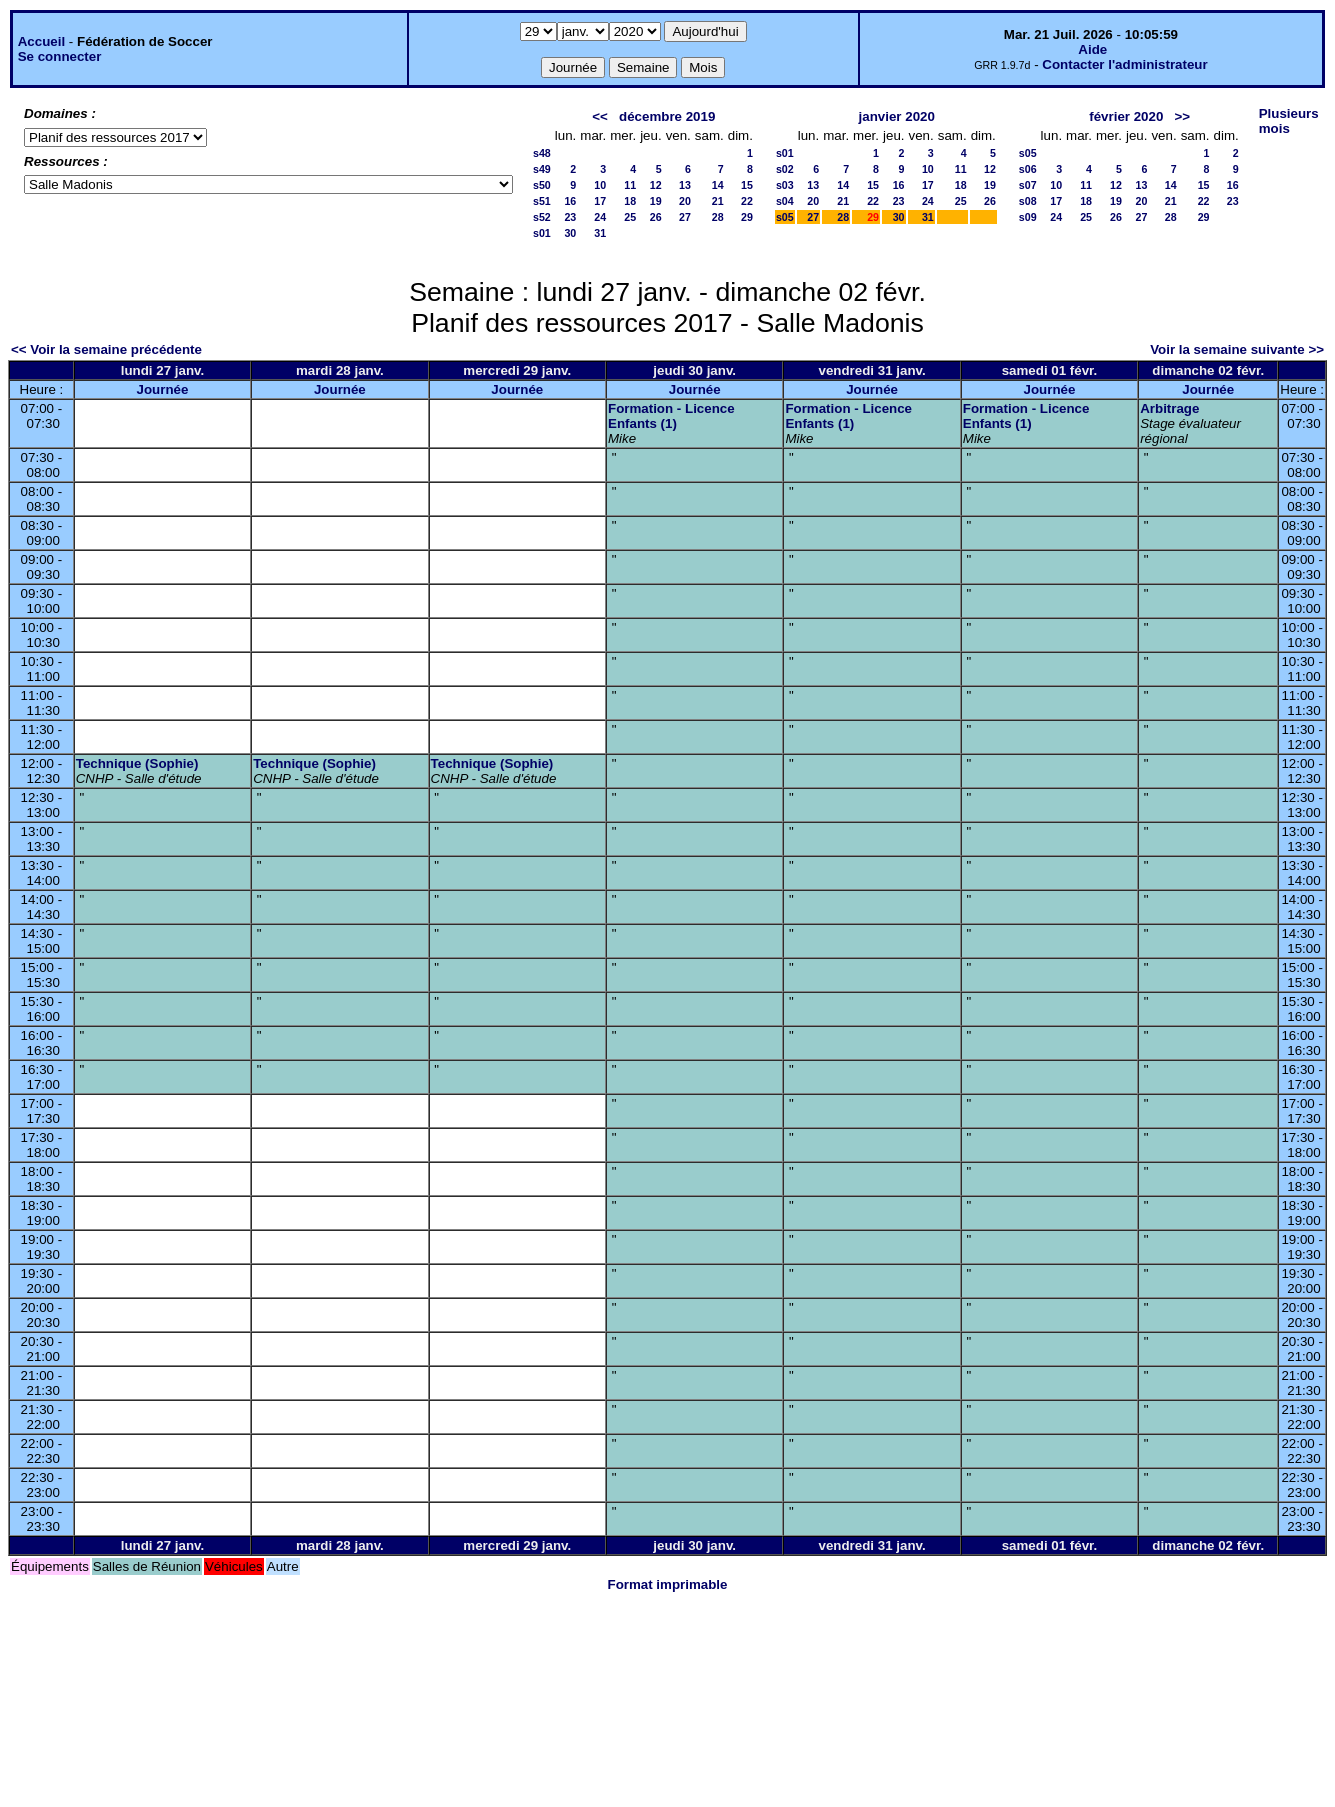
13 (685, 185)
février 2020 (1126, 116)
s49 (542, 169)
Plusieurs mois (1289, 121)
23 (570, 217)
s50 (542, 185)
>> (1182, 116)
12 (656, 185)
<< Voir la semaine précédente (106, 349)
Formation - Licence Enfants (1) (671, 416)
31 (600, 233)
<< (600, 116)
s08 (1028, 201)
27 (685, 217)
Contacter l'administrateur (1124, 64)
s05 (785, 217)
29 (747, 217)
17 (600, 201)
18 (630, 201)
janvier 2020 (897, 116)
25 (630, 217)
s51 (542, 201)
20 (685, 201)
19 (656, 201)
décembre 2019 (667, 116)
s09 (1028, 217)
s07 (1028, 185)
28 (718, 217)
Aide (1092, 49)
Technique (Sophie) (137, 763)
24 (600, 217)
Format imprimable (668, 1584)
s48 (542, 153)
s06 (1028, 169)
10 (600, 185)
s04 (785, 201)
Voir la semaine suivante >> (1237, 349)
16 (570, 201)
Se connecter (60, 56)
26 (656, 217)
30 (570, 233)
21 (718, 201)
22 (747, 201)
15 (747, 185)
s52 (542, 217)
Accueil (41, 41)
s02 (785, 169)
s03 (785, 185)
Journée (163, 389)
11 (630, 185)
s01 (542, 233)
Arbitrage (1169, 408)
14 (718, 185)
